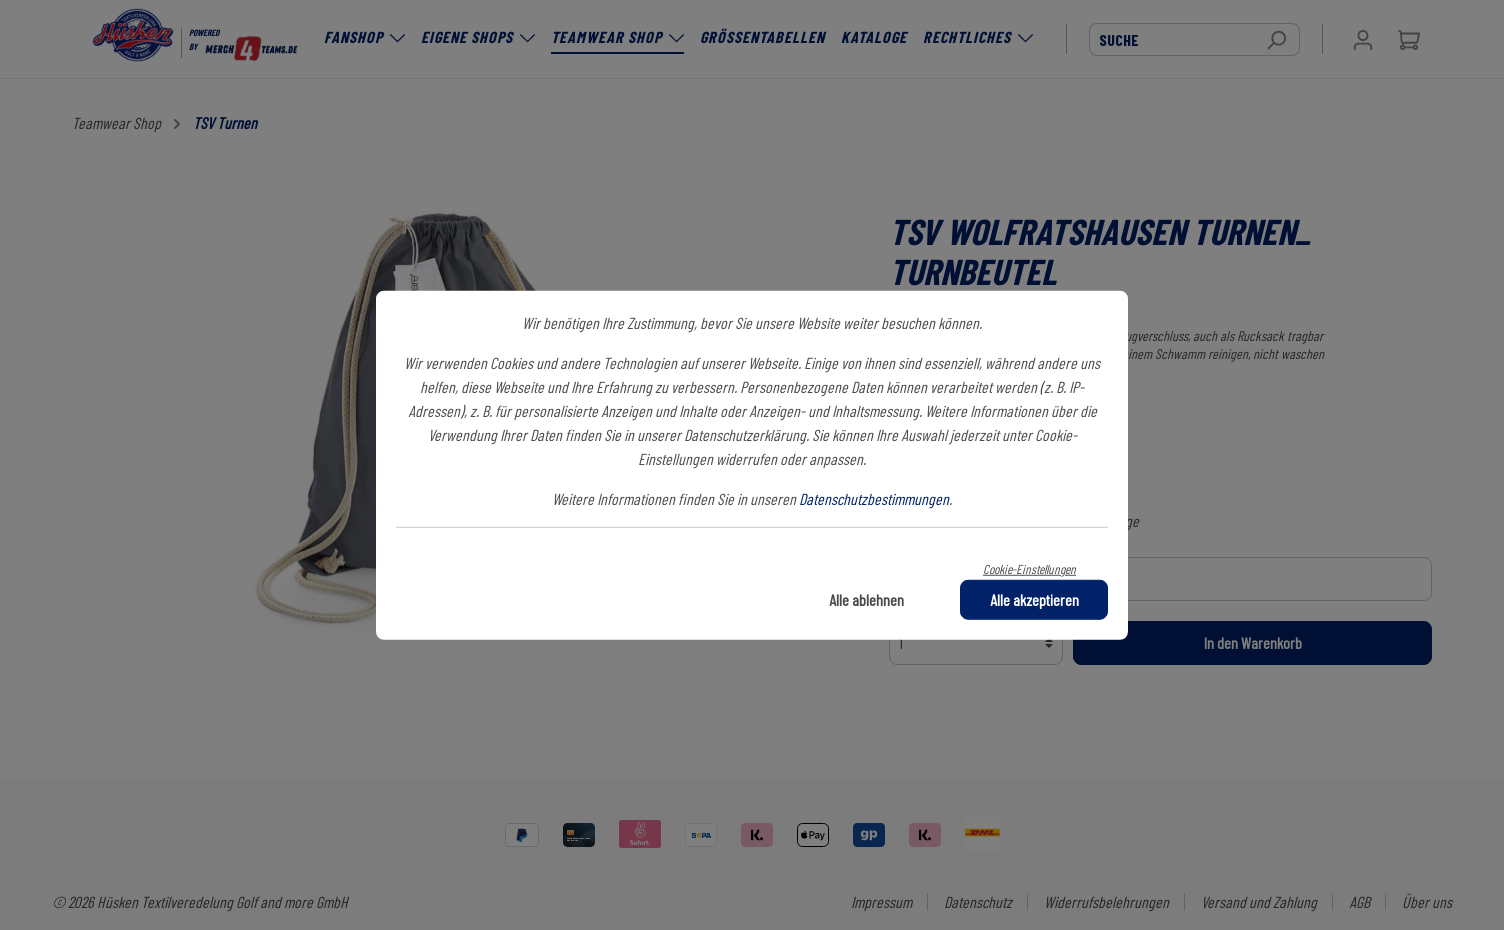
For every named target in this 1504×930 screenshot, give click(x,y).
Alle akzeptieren (1034, 598)
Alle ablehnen (866, 598)
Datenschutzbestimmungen (874, 498)
